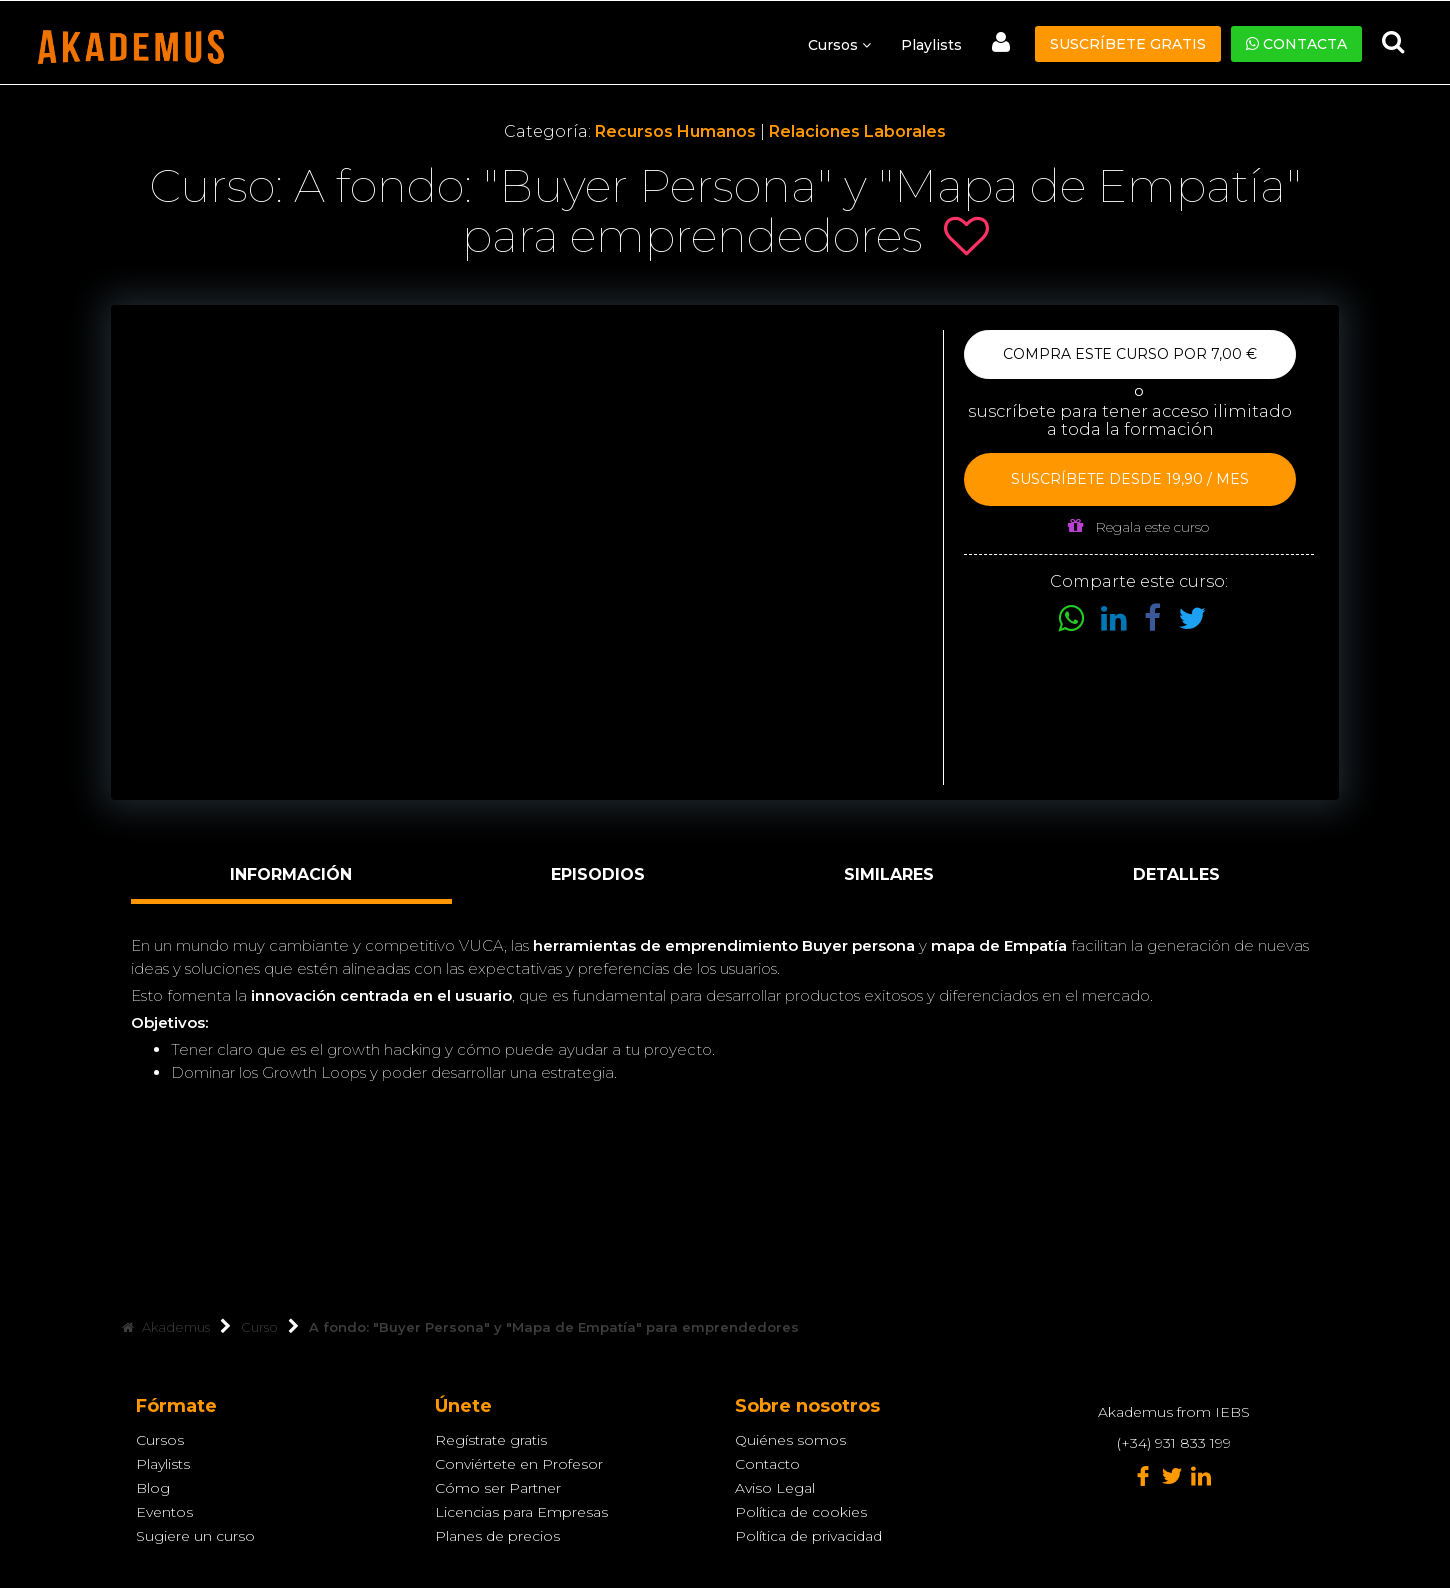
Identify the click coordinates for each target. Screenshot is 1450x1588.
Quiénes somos (790, 1440)
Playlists (931, 45)
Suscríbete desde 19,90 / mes (1130, 479)
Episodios (598, 874)
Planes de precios (497, 1536)
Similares (889, 874)
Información (291, 874)
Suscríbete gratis (1128, 44)
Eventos (164, 1512)
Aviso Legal (775, 1488)
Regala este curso (1138, 526)
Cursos (160, 1440)
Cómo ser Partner (498, 1488)
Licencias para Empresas (521, 1512)
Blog (153, 1488)
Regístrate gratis (491, 1440)
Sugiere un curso (195, 1536)
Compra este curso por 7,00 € (1130, 354)
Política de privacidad (808, 1536)
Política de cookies (801, 1512)
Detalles (1176, 874)
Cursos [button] (839, 45)
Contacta (1296, 44)
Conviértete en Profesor (519, 1464)
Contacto (767, 1464)
